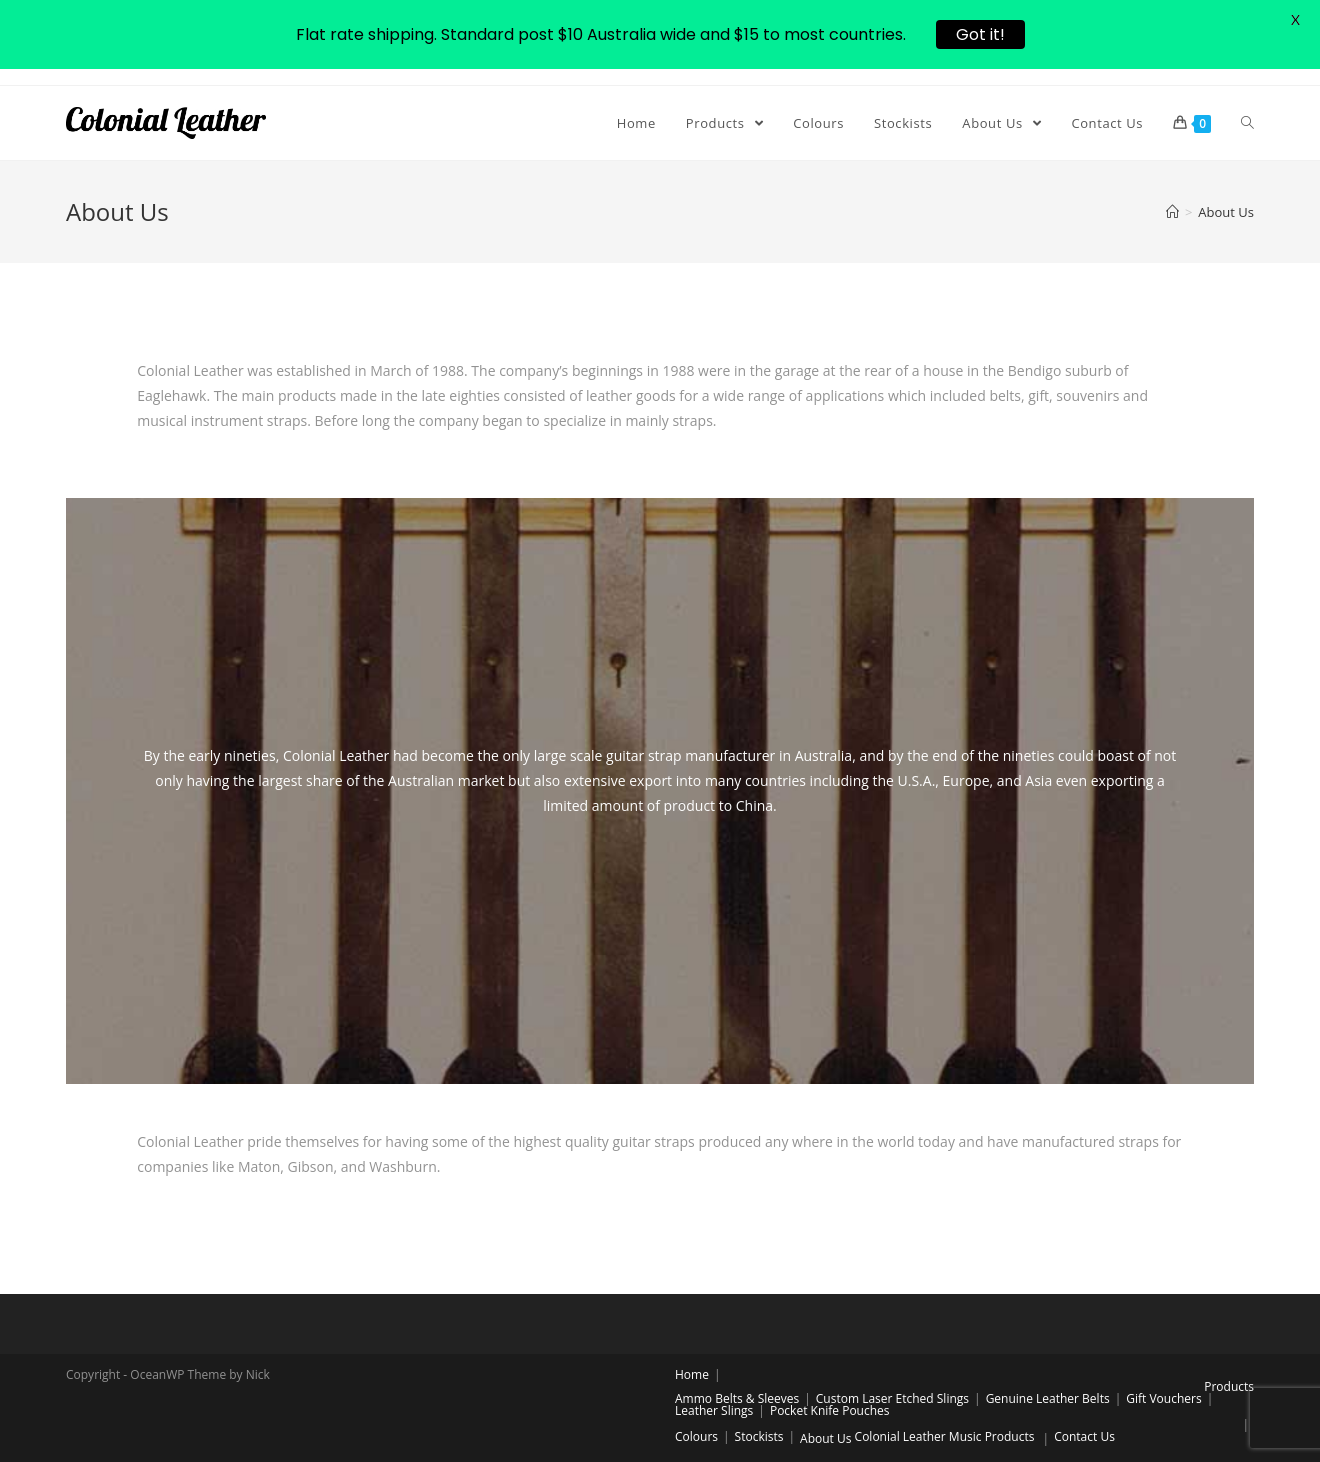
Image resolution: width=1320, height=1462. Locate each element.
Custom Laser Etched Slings (892, 1398)
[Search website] (1247, 123)
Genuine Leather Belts (1048, 1398)
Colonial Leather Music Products (945, 1436)
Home (692, 1374)
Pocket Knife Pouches (830, 1410)
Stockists (759, 1436)
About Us (825, 1438)
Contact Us (1084, 1436)
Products (1229, 1386)
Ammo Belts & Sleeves (737, 1398)
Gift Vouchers (1163, 1398)
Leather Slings (714, 1410)
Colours (696, 1436)
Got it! (980, 34)
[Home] (1172, 212)
